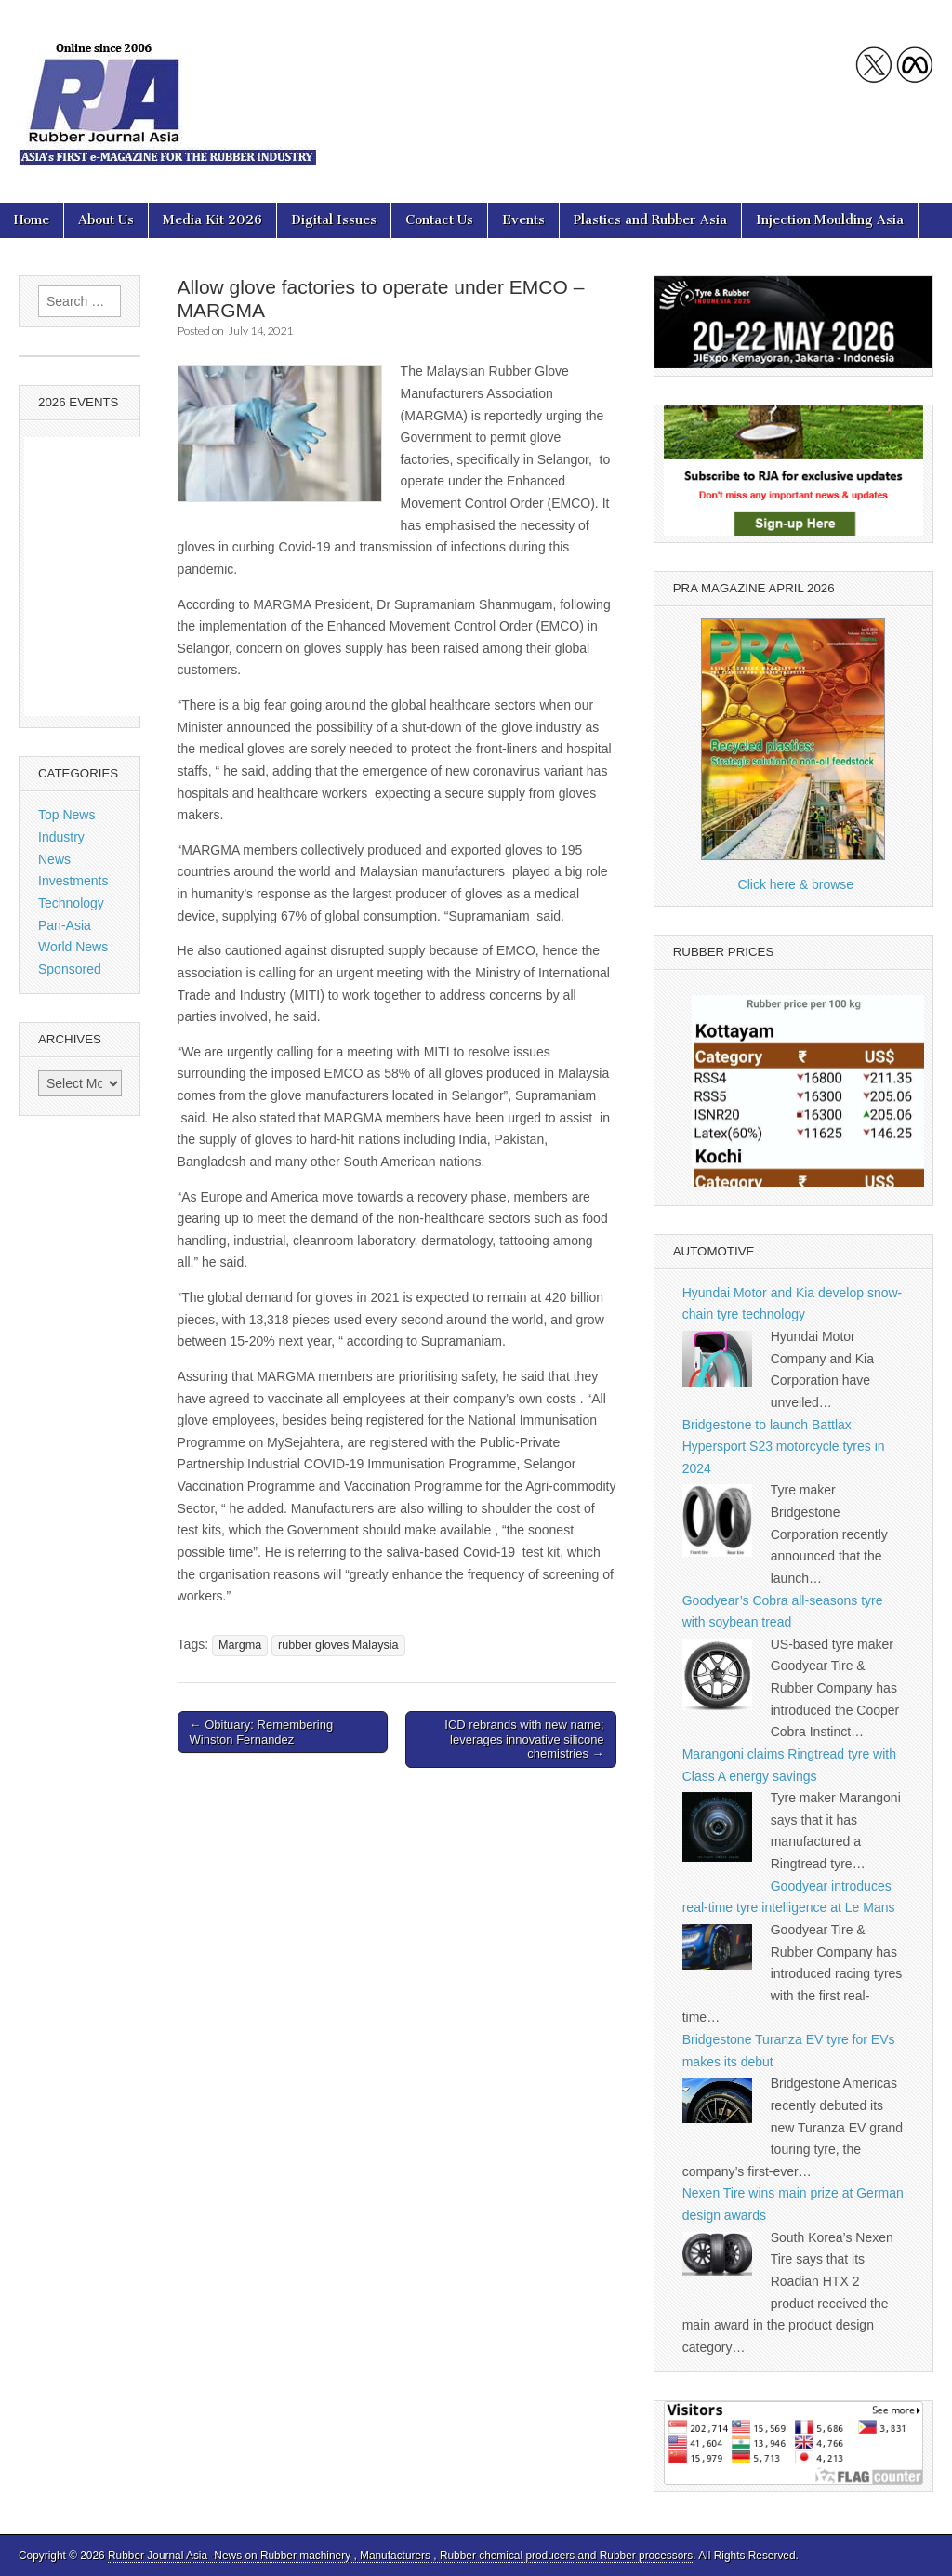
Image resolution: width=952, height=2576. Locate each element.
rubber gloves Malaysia (338, 1645)
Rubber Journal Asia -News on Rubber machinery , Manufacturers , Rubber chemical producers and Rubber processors (400, 2555)
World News (73, 946)
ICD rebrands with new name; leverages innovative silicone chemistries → (523, 1739)
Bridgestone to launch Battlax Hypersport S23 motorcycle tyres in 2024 (783, 1446)
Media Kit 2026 (212, 220)
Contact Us (439, 220)
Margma (239, 1645)
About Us (106, 220)
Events (523, 220)
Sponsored (69, 969)
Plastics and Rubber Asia (650, 220)
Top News (66, 814)
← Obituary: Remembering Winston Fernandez (262, 1732)
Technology (71, 903)
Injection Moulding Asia (830, 220)
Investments (73, 880)
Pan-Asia (64, 925)
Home (31, 220)
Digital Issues (334, 220)
